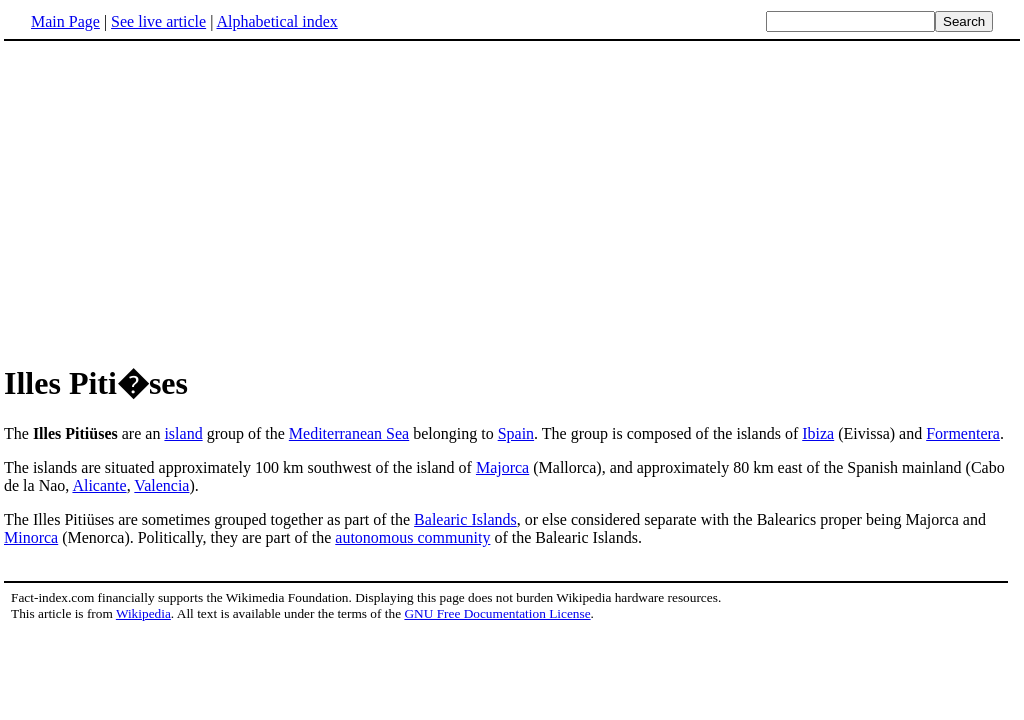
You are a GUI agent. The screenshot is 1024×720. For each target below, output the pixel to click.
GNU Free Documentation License (497, 613)
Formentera (963, 433)
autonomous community (412, 537)
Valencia (161, 485)
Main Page (65, 21)
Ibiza (818, 433)
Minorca (31, 537)
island (183, 433)
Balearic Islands (465, 519)
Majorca (502, 467)
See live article (158, 21)
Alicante (99, 485)
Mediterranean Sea (349, 433)
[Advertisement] (172, 199)
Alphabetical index (276, 21)
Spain (516, 433)
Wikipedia (143, 613)
